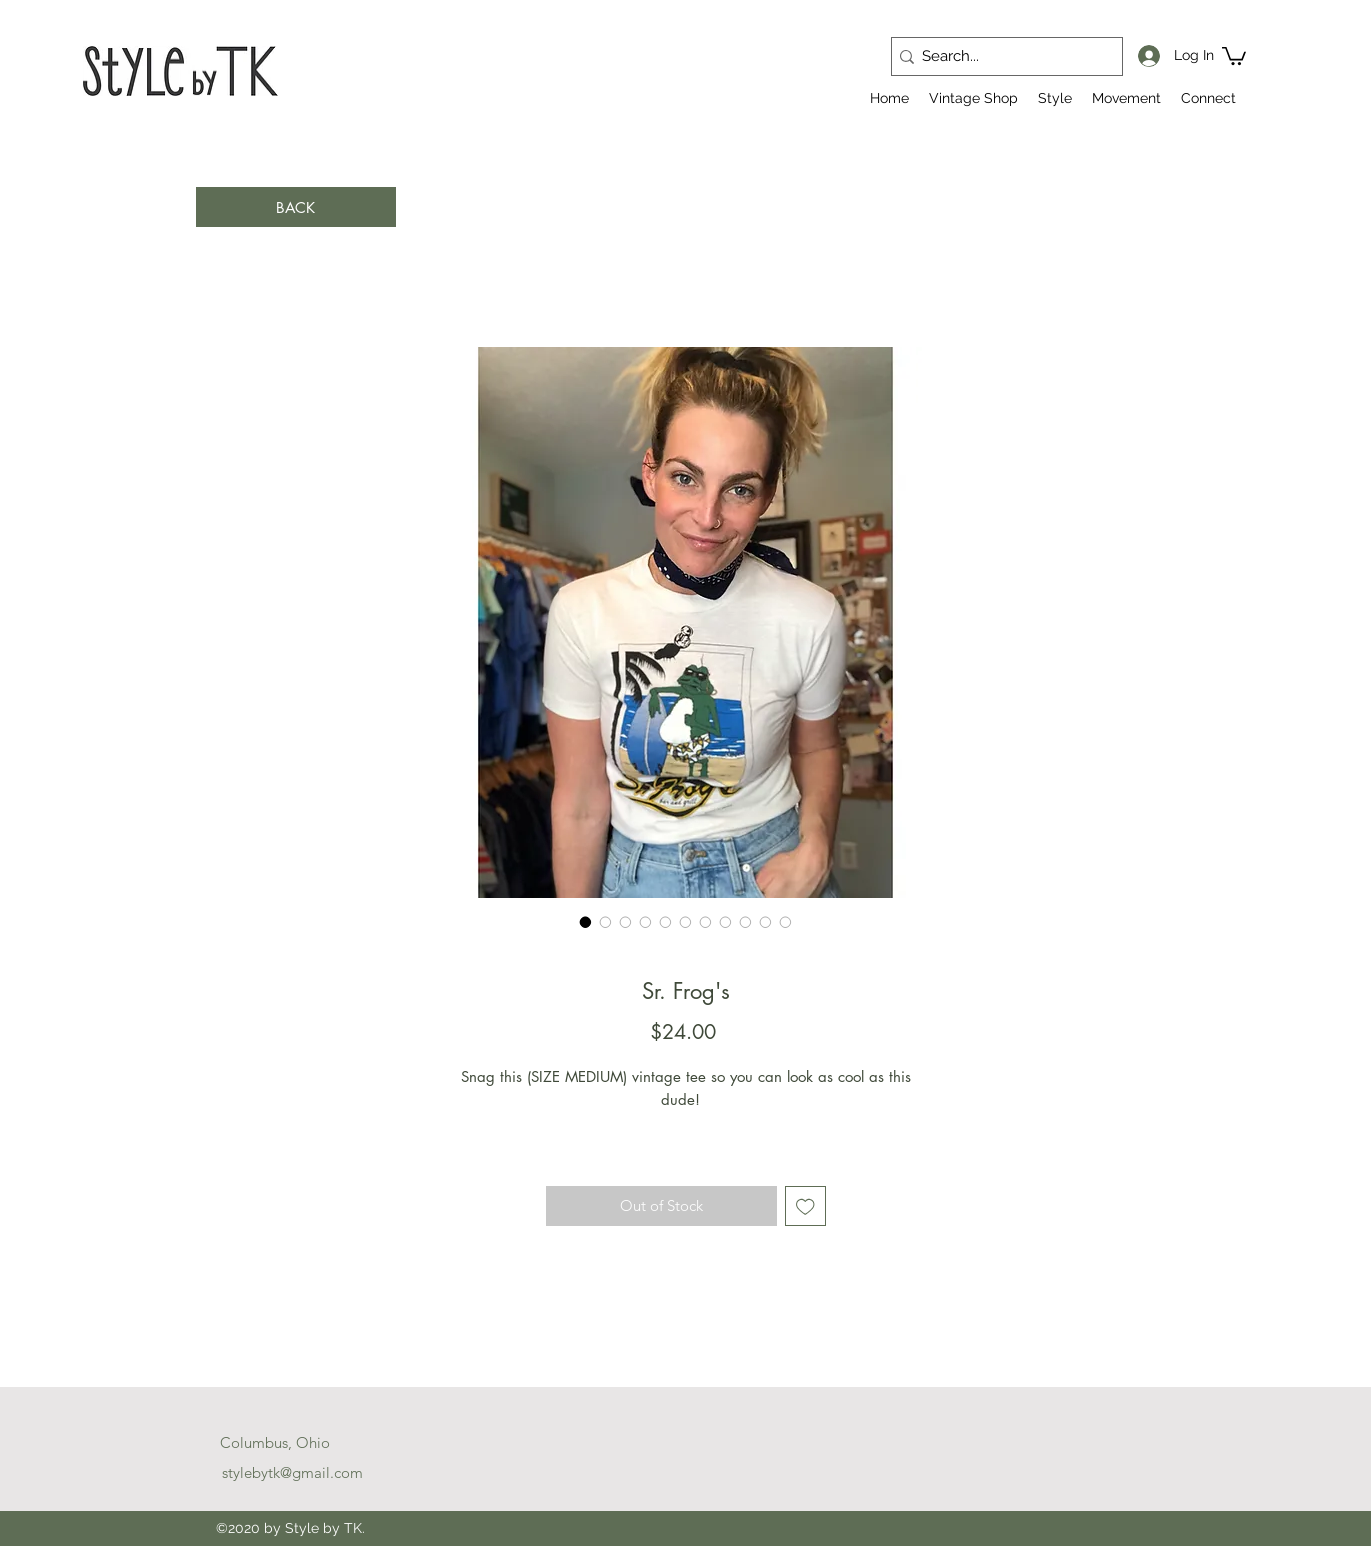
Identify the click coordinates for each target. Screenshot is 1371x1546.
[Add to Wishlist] (805, 1206)
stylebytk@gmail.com (292, 1472)
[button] (1234, 55)
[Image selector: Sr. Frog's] (586, 922)
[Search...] (1001, 56)
